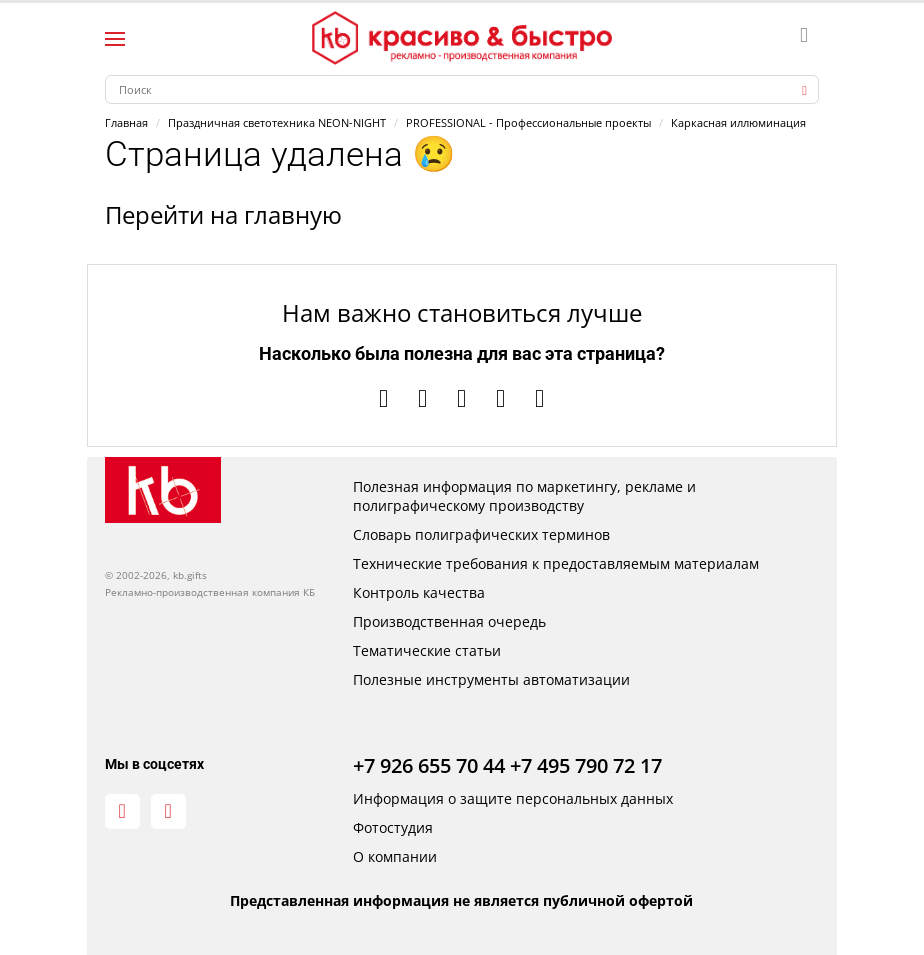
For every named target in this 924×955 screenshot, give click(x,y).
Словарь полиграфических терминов (481, 534)
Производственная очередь (449, 621)
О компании (395, 856)
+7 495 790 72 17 (586, 765)
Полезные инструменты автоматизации (491, 679)
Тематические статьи (427, 650)
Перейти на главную (223, 214)
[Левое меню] (115, 39)
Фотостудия (393, 827)
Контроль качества (419, 592)
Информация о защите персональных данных (513, 798)
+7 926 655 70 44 (429, 765)
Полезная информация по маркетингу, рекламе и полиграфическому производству (524, 496)
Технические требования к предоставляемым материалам (556, 563)
